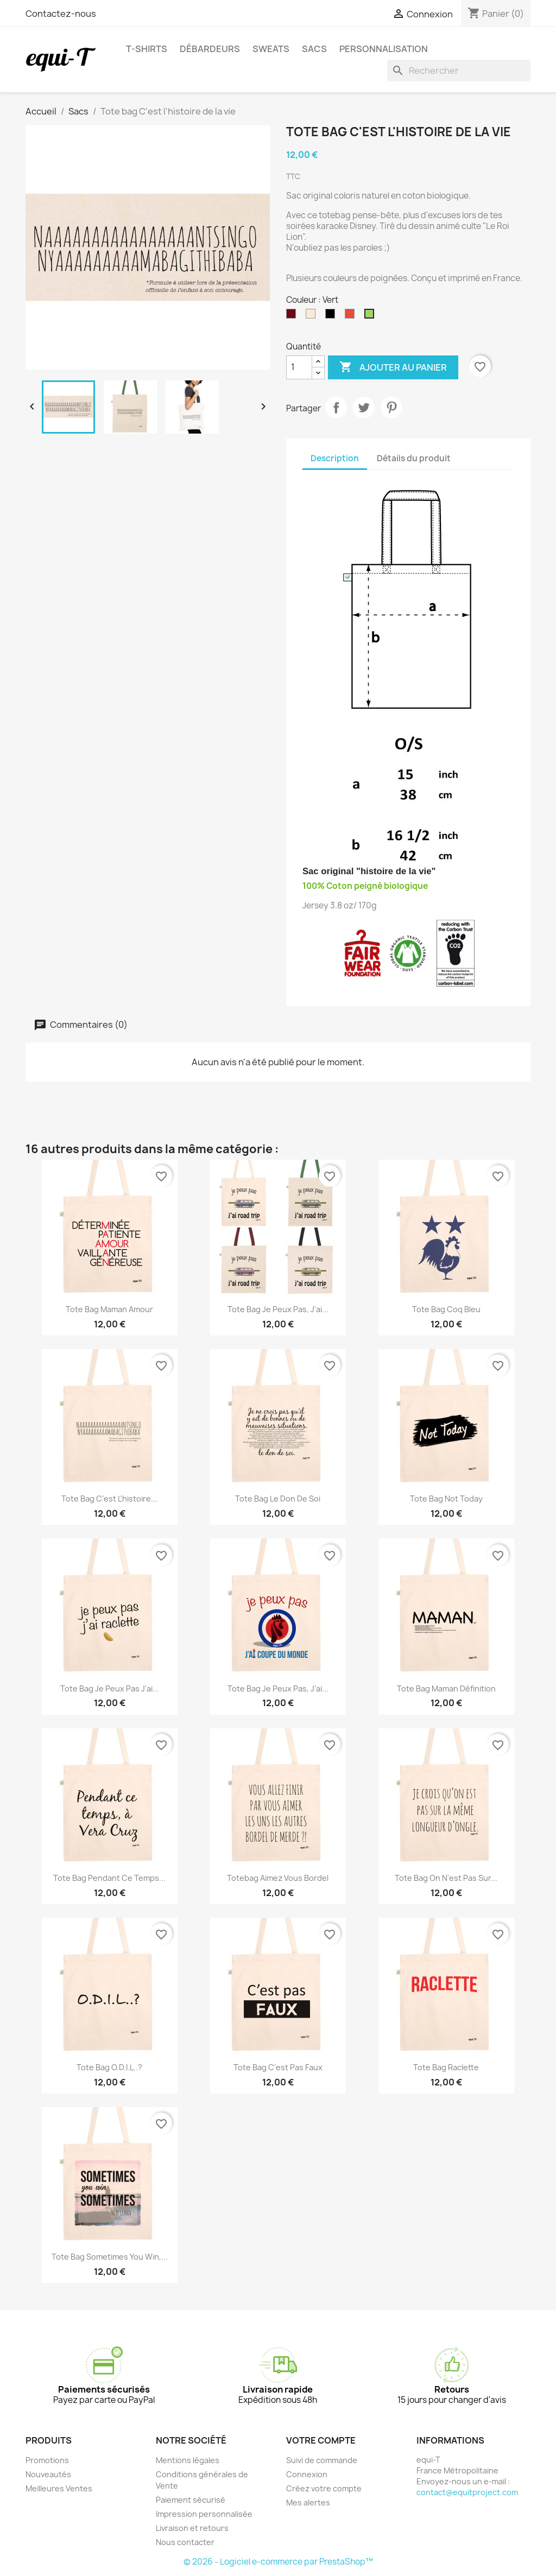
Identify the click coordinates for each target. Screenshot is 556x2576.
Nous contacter (185, 2542)
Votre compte (321, 2440)
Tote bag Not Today (446, 1498)
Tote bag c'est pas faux (278, 2067)
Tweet (364, 407)
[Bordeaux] (293, 316)
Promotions (47, 2460)
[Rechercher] (458, 70)
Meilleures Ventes (59, 2488)
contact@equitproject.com (467, 2492)
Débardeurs (210, 49)
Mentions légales (187, 2460)
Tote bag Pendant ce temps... (109, 1878)
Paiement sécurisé (190, 2500)
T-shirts (146, 49)
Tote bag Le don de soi (277, 1498)
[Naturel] (313, 316)
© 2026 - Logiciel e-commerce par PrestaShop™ (278, 2561)
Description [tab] (335, 458)
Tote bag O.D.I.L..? (109, 2067)
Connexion (306, 2474)
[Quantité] (299, 367)
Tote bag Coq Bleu (446, 1309)
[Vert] (371, 316)
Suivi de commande (321, 2460)
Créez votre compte (324, 2488)
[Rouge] (352, 316)
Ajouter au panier (393, 367)
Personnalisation (383, 49)
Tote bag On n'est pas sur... (446, 1878)
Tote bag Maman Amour (109, 1309)
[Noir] (332, 316)
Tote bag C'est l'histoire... (109, 1498)
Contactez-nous (61, 14)
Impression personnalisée (204, 2514)
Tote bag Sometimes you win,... (110, 2256)
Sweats (270, 49)
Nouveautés (48, 2474)
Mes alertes (308, 2502)
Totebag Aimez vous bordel (277, 1878)
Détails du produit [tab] (414, 458)
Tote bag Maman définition (446, 1688)
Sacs (314, 49)
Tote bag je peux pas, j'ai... (278, 1309)
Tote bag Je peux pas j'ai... (109, 1688)
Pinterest (391, 407)
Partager (336, 407)
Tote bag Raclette (446, 2067)
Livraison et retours (192, 2528)
